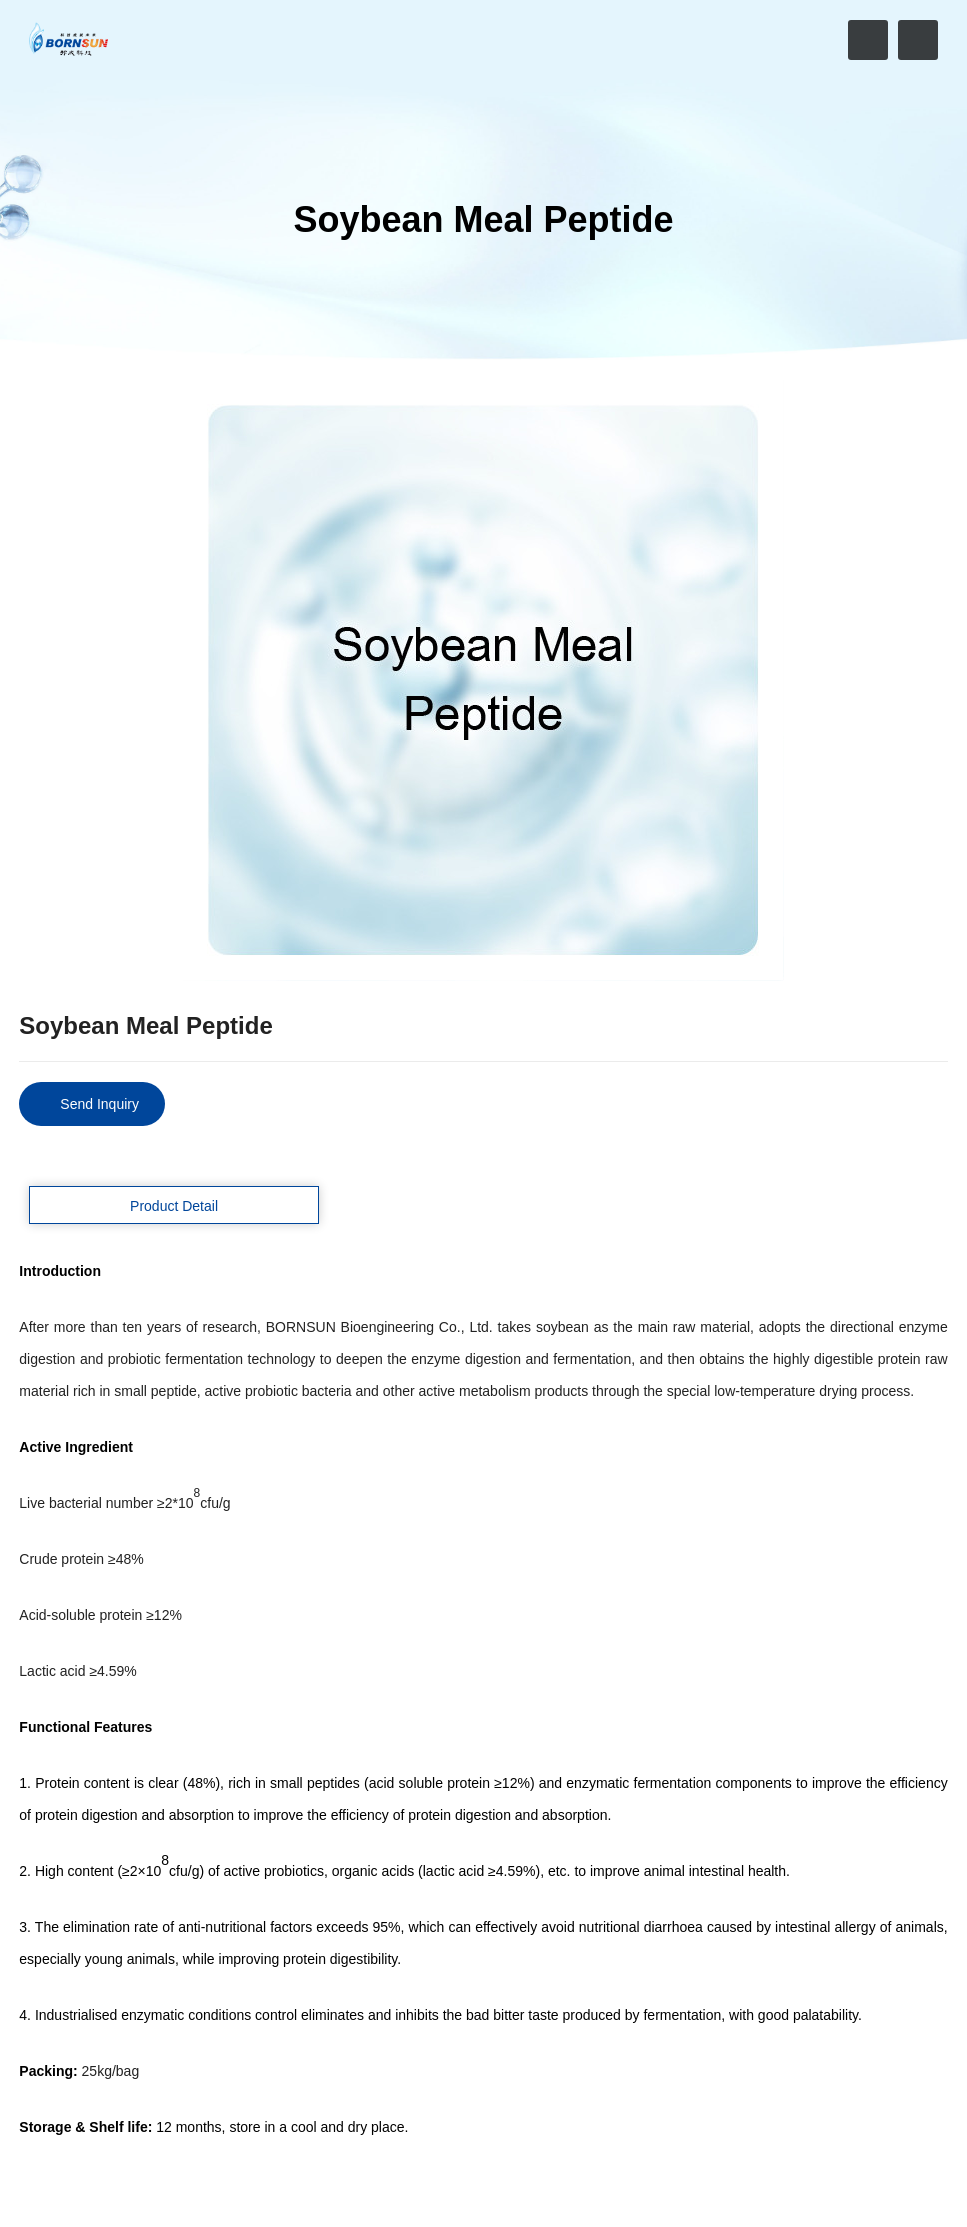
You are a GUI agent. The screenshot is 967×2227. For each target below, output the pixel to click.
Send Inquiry (99, 1104)
